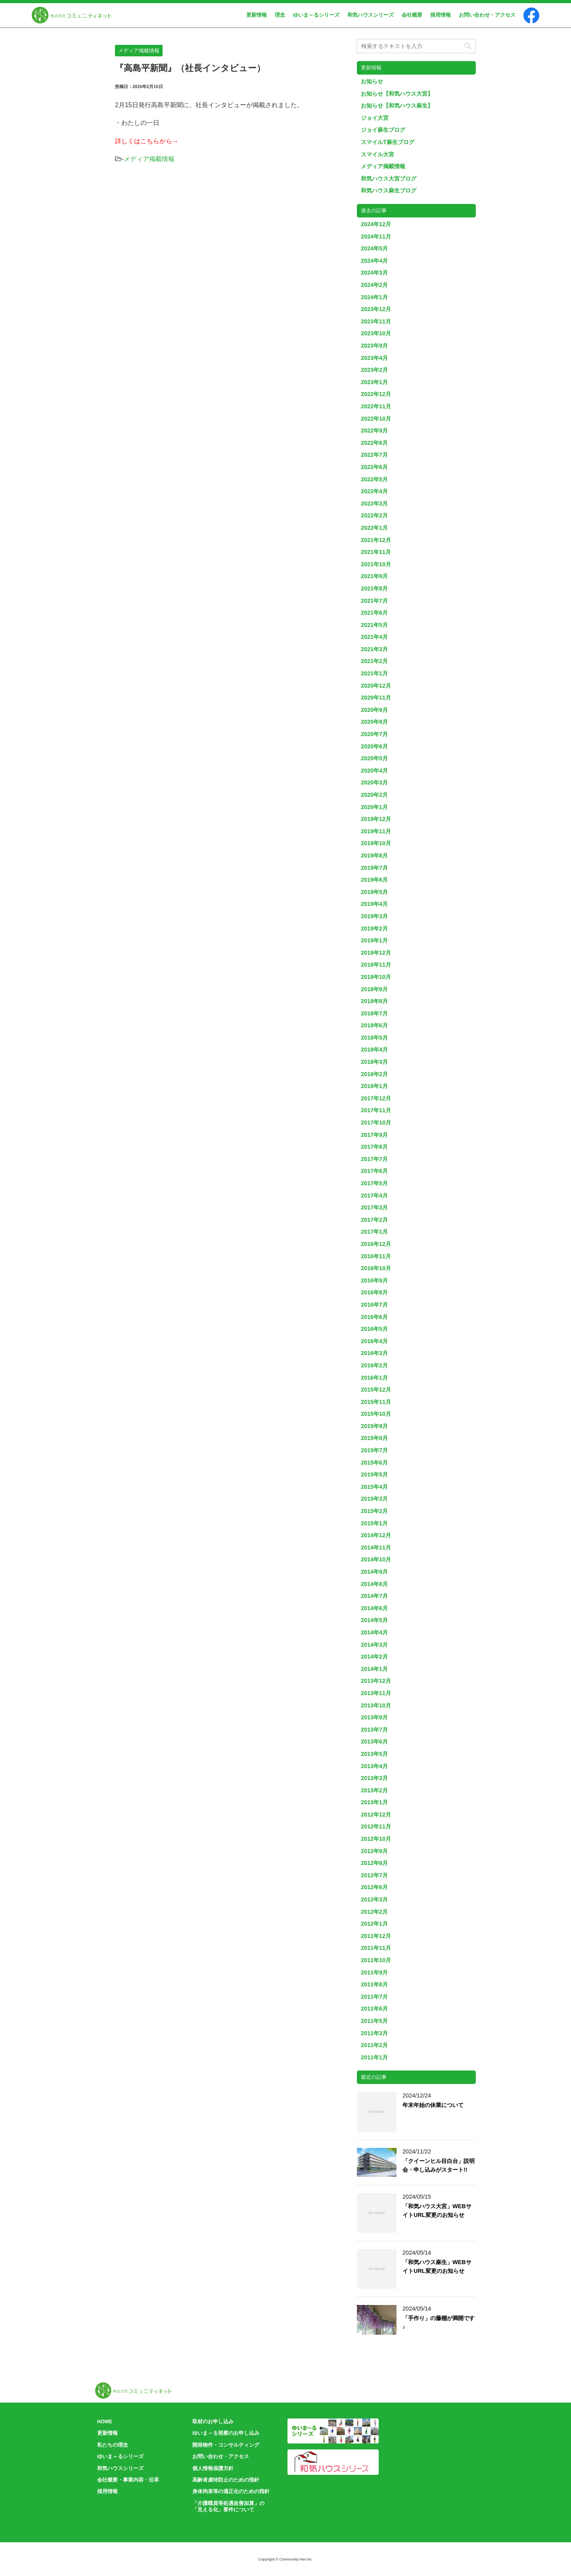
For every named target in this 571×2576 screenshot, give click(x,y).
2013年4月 (374, 1766)
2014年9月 (374, 1572)
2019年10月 (376, 843)
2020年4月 (374, 770)
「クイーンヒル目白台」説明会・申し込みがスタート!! (438, 2165)
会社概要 (412, 15)
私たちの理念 (112, 2445)
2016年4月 (374, 1341)
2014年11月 (376, 1547)
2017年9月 (374, 1135)
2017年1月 (374, 1231)
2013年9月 (374, 1717)
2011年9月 (374, 1972)
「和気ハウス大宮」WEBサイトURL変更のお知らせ (436, 2210)
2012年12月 (376, 1814)
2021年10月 (376, 564)
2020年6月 (374, 746)
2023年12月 (376, 309)
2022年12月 (376, 394)
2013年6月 (374, 1741)
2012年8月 (374, 1863)
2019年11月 (376, 831)
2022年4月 (374, 491)
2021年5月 (374, 625)
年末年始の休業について (433, 2105)
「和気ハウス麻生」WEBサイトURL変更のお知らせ (436, 2266)
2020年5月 (374, 758)
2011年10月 (376, 1960)
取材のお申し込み (213, 2421)
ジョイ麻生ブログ (383, 130)
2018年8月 (374, 1001)
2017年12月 (376, 1098)
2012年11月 (376, 1826)
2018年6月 (374, 1025)
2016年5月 (374, 1329)
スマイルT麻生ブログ (387, 142)
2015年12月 (376, 1389)
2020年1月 (374, 807)
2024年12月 (376, 224)
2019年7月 (374, 868)
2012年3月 (374, 1899)
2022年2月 (374, 515)
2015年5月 (374, 1474)
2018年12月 (376, 953)
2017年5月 (374, 1183)
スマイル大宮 (377, 154)
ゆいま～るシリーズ (316, 15)
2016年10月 (376, 1268)
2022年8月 (374, 443)
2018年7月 (374, 1013)
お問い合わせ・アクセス (487, 15)
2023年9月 (374, 345)
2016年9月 (374, 1280)
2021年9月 (374, 576)
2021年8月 (374, 588)
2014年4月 (374, 1632)
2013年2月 (374, 1790)
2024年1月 (374, 297)
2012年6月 (374, 1887)
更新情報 (256, 15)
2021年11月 (376, 552)
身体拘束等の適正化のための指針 (231, 2491)
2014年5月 (374, 1620)
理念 (280, 15)
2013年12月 (376, 1681)
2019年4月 (374, 904)
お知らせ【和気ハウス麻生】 (397, 105)
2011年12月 (376, 1936)
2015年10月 (376, 1414)
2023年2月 (374, 370)
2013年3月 (374, 1778)
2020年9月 (374, 710)
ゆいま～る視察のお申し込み (225, 2433)
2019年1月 (374, 940)
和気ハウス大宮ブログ (388, 178)
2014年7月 (374, 1596)
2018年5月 (374, 1037)
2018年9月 (374, 989)
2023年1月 (374, 382)
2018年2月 (374, 1074)
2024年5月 (374, 248)
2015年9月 (374, 1426)
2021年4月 (374, 637)
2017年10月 (376, 1122)
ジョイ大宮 (375, 118)
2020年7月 (374, 734)
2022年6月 (374, 467)
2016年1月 (374, 1378)
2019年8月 (374, 855)
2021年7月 (374, 601)
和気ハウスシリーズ (370, 15)
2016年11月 (376, 1256)
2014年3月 (374, 1645)
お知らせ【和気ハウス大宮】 (397, 93)
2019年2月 (374, 928)
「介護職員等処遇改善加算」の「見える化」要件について (228, 2506)
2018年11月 (376, 964)
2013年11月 (376, 1693)
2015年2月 (374, 1511)
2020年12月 (376, 685)
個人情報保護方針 (213, 2468)
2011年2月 (374, 2045)
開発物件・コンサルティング (225, 2445)
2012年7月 (374, 1875)
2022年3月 (374, 503)
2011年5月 (374, 2021)
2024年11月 (376, 236)
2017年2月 (374, 1220)
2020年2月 (374, 795)
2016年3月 (374, 1353)
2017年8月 (374, 1147)
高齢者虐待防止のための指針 (225, 2480)
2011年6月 (374, 2008)
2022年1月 (374, 528)
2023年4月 (374, 358)
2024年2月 (374, 285)
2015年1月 (374, 1523)
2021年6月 (374, 612)
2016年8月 (374, 1292)
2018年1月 (374, 1086)
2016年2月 (374, 1365)
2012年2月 (374, 1912)
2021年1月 (374, 673)
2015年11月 (376, 1402)
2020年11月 (376, 697)
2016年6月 (374, 1317)
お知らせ (372, 81)
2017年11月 (376, 1110)
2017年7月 (374, 1159)
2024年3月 (374, 272)
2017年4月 (374, 1195)
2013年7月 (374, 1729)
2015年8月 (374, 1438)
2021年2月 (374, 661)
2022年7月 (374, 455)
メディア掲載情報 (149, 159)
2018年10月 (376, 977)
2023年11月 (376, 321)
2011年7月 (374, 1997)
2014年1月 (374, 1669)
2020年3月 (374, 782)
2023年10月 (376, 333)
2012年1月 (374, 1923)
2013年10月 (376, 1705)
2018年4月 (374, 1049)
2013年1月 (374, 1802)
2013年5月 (374, 1754)
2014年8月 (374, 1584)
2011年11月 (376, 1948)
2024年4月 (374, 261)
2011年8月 (374, 1984)
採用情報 (440, 15)
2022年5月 (374, 479)
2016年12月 (376, 1244)
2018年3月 (374, 1062)
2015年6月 (374, 1462)
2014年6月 (374, 1608)
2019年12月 (376, 819)
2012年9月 (374, 1851)
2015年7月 (374, 1450)
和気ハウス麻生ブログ (388, 190)
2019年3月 (374, 916)
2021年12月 (376, 540)
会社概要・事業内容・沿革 (128, 2480)
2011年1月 (374, 2057)
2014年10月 (376, 1559)
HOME (104, 2421)
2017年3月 (374, 1207)
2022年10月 (376, 418)
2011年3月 (374, 2033)
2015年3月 (374, 1499)
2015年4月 (374, 1487)
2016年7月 (374, 1304)
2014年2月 (374, 1656)
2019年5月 (374, 892)
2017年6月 (374, 1171)
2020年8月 (374, 722)
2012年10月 (376, 1839)
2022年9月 (374, 430)
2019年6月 (374, 880)
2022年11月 (376, 406)
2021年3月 (374, 649)
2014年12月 (376, 1535)
